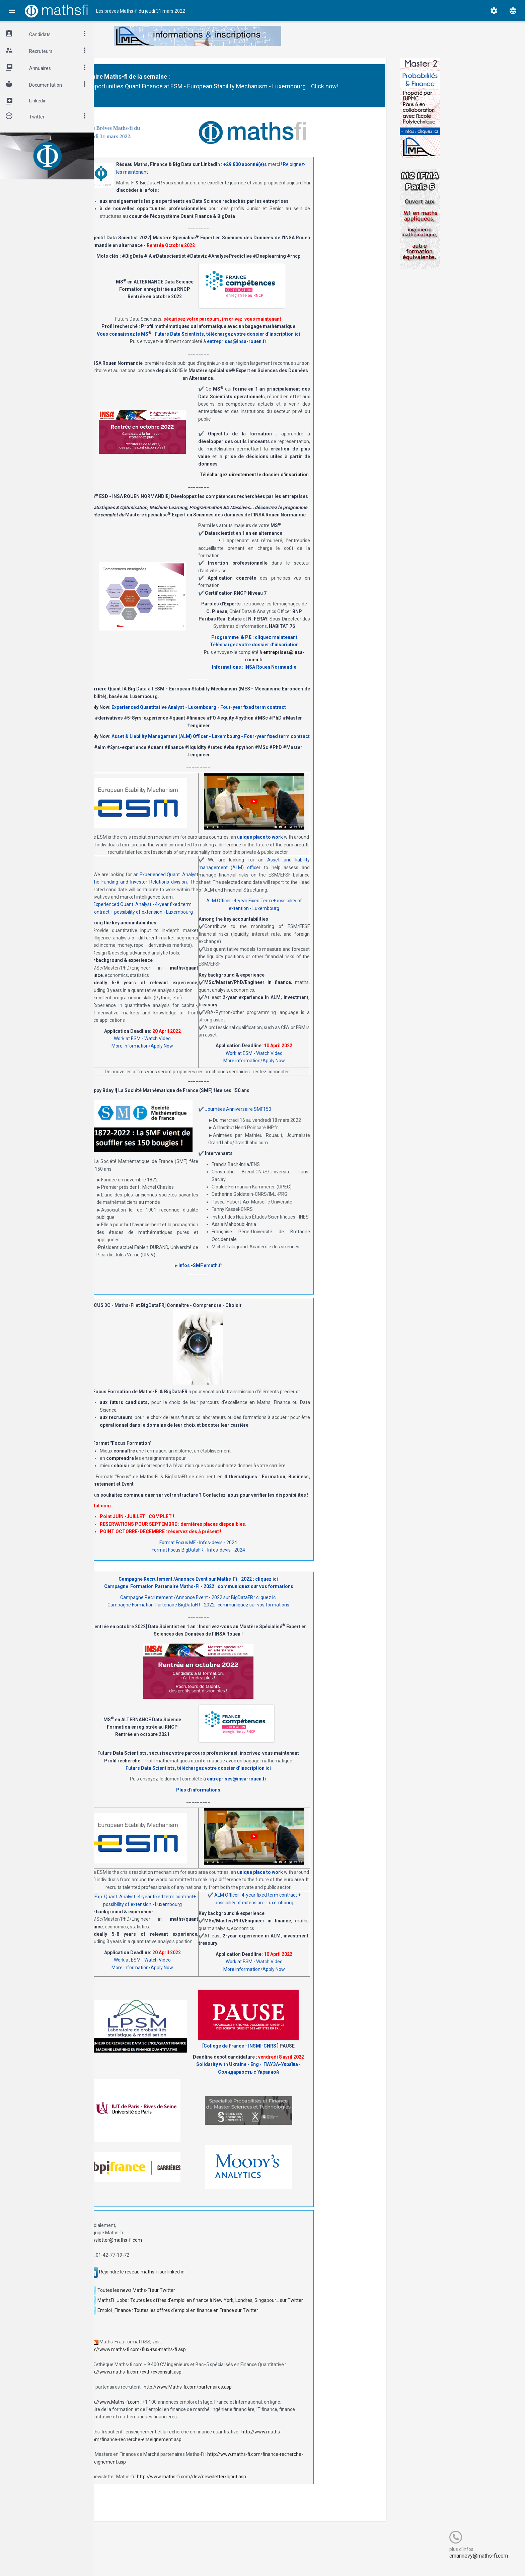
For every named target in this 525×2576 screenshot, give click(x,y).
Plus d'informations (258, 1799)
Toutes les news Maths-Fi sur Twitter (196, 2300)
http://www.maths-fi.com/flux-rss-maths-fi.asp (196, 2359)
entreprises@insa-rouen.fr (296, 351)
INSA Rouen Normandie (330, 676)
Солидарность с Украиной (308, 2081)
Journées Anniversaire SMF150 (298, 1118)
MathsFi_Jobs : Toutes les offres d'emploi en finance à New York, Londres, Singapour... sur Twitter (260, 2310)
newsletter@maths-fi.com (174, 2249)
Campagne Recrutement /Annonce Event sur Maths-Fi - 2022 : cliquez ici (258, 1588)
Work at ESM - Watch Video (202, 1048)
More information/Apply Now (202, 1055)
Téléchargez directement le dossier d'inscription (314, 484)
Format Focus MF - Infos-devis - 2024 (258, 1552)
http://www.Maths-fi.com (172, 2411)
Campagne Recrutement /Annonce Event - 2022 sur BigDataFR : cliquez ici (258, 1606)
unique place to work (320, 846)
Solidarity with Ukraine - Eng (288, 2074)
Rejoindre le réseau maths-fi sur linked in (201, 2281)
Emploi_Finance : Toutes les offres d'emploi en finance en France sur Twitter (237, 2320)
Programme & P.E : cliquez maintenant (314, 647)
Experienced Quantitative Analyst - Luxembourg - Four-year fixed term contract (258, 717)
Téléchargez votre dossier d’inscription (314, 654)
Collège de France (284, 2055)
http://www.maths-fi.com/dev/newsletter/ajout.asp (251, 2486)
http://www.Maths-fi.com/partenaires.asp (248, 2396)
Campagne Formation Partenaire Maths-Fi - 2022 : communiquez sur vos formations (258, 1596)
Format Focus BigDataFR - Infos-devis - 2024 (258, 1559)
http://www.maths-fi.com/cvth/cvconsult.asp (193, 2381)
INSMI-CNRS (322, 2055)
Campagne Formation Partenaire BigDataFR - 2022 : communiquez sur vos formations (258, 1614)
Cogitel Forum (159, 2558)
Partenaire (173, 76)
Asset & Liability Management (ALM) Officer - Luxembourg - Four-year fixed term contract (270, 746)
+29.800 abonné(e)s (305, 174)
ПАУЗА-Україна (340, 2074)
